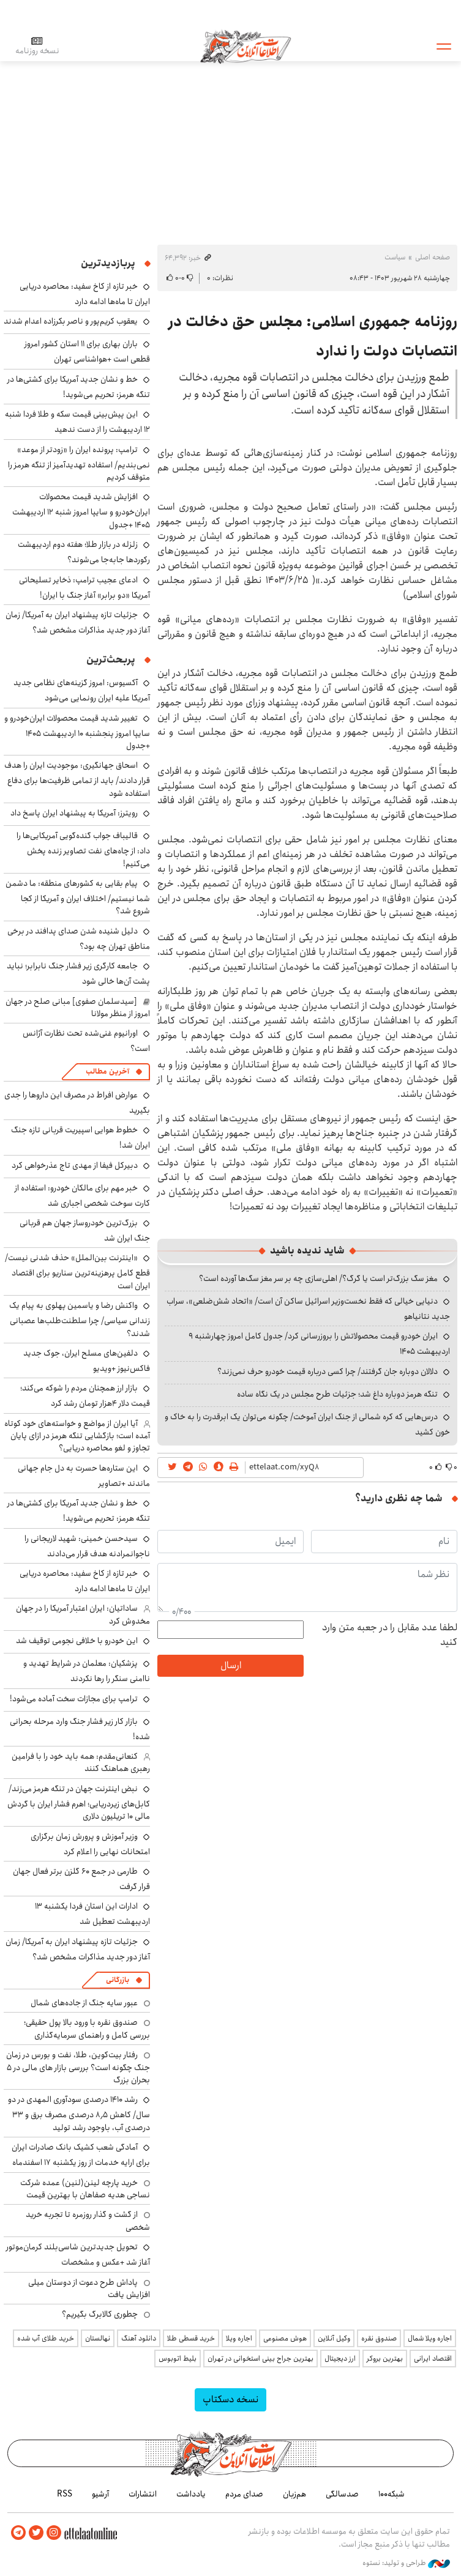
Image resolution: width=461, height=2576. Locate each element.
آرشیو (100, 2494)
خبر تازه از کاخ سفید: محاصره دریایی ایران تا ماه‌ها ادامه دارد (85, 294)
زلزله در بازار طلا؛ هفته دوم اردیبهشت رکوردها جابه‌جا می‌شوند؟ (84, 552)
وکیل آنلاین (334, 2338)
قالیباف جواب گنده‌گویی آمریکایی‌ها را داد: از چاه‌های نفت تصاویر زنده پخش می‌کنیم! (83, 849)
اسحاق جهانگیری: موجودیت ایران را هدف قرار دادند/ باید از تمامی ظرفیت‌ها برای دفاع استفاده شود (77, 779)
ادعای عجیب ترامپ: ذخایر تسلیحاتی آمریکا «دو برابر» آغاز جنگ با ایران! (84, 587)
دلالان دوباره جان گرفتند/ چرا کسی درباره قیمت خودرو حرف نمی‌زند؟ (327, 1371)
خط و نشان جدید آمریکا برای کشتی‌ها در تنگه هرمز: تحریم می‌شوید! (78, 387)
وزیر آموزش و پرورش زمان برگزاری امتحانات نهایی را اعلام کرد (90, 1844)
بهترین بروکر (385, 2358)
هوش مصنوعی (285, 2338)
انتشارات (143, 2494)
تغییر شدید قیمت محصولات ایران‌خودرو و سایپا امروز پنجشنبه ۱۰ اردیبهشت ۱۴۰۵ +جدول (77, 731)
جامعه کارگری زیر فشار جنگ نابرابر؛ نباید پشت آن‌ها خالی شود (78, 973)
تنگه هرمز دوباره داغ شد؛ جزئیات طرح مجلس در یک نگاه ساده (337, 1394)
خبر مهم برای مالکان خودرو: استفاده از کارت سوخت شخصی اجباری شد (82, 1195)
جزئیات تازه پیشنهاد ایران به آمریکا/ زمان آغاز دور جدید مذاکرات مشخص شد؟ (78, 622)
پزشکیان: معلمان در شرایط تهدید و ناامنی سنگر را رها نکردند (86, 1671)
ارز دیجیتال (340, 2358)
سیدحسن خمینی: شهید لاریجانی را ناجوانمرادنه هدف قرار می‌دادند (87, 1546)
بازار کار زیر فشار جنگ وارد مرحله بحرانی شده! (80, 1729)
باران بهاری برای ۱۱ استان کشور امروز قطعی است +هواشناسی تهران (87, 351)
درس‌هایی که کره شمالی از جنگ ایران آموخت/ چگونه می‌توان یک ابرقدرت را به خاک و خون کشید (307, 1424)
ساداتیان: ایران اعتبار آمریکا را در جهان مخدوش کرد (83, 1614)
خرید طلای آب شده (45, 2338)
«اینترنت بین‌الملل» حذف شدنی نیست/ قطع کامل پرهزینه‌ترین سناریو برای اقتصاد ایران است (77, 1271)
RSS (64, 2494)
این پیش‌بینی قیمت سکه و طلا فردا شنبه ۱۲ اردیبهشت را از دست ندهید (77, 421)
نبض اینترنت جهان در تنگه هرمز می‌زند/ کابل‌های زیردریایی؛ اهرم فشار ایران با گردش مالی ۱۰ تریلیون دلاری (78, 1802)
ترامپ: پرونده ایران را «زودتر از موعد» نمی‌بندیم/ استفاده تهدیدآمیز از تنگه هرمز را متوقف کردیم (79, 463)
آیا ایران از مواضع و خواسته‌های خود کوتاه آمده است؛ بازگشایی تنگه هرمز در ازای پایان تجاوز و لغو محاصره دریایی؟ (77, 1436)
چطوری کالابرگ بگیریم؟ (100, 2314)
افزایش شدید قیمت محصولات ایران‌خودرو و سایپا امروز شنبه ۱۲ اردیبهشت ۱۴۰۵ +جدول (81, 510)
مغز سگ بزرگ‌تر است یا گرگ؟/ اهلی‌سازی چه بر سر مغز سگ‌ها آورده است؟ (318, 1278)
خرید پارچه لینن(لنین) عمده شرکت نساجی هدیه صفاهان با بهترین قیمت (85, 2189)
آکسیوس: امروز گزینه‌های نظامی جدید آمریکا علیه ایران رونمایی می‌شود (81, 690)
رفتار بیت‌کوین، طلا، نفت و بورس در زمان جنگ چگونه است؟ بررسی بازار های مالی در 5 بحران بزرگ (78, 2067)
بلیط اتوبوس (178, 2358)
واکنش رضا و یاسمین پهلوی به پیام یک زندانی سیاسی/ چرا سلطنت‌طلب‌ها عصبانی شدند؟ (79, 1319)
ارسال (230, 1665)
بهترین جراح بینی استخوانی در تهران (260, 2358)
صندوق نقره (379, 2338)
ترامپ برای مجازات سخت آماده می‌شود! (74, 1699)
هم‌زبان (294, 2494)
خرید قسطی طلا (191, 2338)
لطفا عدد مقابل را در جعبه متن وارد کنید (389, 1635)
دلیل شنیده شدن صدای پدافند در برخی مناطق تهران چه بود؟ (78, 938)
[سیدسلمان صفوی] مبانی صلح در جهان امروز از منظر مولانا (78, 1007)
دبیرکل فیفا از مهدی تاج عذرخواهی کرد (75, 1165)
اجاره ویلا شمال (430, 2338)
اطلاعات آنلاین (246, 46)
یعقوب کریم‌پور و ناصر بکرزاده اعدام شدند (71, 321)
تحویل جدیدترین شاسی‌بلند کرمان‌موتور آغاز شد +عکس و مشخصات (78, 2254)
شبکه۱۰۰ (391, 2494)
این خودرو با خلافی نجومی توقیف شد (77, 1640)
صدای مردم (244, 2494)
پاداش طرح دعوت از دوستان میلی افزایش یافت (89, 2288)
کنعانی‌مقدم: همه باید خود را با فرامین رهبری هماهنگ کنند (81, 1762)
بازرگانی (117, 1980)
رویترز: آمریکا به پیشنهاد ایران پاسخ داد (74, 813)
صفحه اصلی (432, 257)
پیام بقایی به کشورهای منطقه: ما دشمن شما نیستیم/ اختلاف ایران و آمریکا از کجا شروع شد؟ (78, 897)
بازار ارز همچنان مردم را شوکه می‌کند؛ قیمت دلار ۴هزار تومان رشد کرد (85, 1395)
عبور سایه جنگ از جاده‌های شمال (84, 2003)
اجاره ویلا (239, 2338)
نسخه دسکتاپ (230, 2399)
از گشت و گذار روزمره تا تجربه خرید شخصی (88, 2220)
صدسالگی (342, 2494)
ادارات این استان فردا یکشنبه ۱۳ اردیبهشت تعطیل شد (92, 1913)
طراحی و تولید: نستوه (406, 2563)
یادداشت (191, 2494)
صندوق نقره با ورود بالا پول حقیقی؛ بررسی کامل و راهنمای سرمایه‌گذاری (87, 2028)
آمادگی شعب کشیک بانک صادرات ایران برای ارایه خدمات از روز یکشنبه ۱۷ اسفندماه (81, 2154)
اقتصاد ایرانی (433, 2358)
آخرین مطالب (107, 1071)
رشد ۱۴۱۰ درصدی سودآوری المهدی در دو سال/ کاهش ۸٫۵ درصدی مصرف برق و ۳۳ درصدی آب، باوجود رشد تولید (79, 2113)
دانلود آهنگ (138, 2338)
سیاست (394, 257)
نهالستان (97, 2338)
